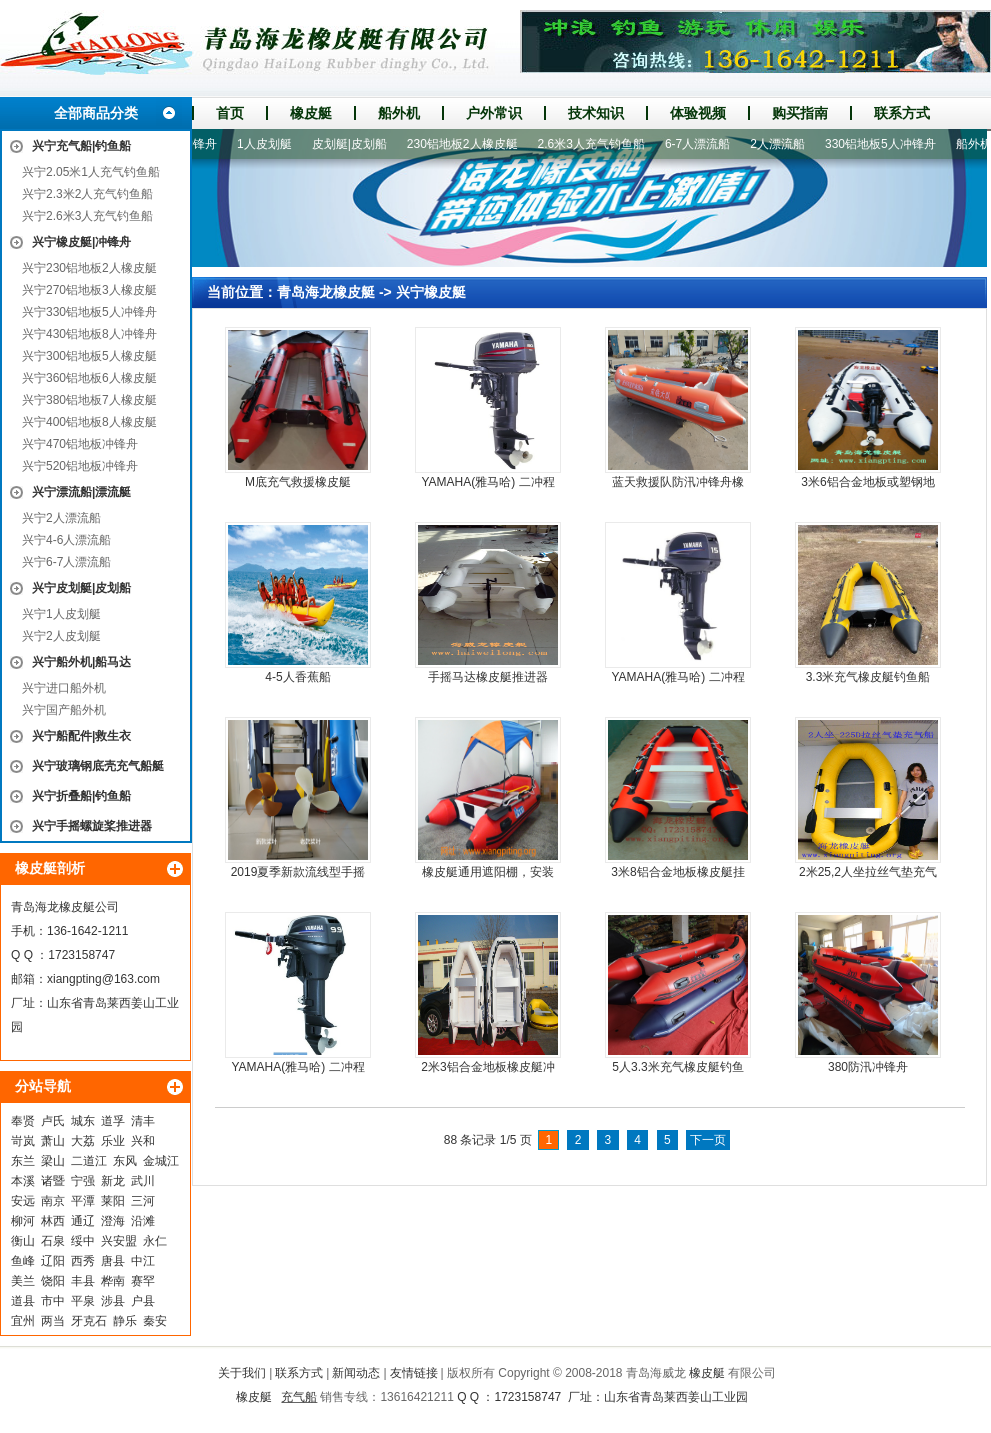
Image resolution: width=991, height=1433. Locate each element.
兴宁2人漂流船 (61, 518)
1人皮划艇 (270, 144)
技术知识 (596, 113)
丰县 (83, 1281)
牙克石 (89, 1321)
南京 (53, 1201)
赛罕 (143, 1281)
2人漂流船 (783, 144)
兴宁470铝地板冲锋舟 (80, 444)
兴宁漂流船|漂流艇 (81, 492)
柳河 (23, 1221)
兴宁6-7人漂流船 (66, 562)
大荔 (83, 1141)
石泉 (53, 1241)
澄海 (113, 1221)
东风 (125, 1161)
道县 (23, 1301)
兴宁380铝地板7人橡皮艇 (89, 400)
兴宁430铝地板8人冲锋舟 (89, 334)
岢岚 (23, 1141)
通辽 (83, 1221)
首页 (230, 113)
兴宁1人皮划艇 (61, 614)
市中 (53, 1301)
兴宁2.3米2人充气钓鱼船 (87, 194)
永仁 (155, 1241)
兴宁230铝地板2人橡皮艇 (89, 268)
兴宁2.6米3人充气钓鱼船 (87, 216)
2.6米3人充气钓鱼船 (597, 144)
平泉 (83, 1301)
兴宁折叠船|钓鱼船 (81, 796)
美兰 (23, 1281)
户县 (143, 1301)
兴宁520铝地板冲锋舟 (80, 466)
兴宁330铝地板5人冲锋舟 (89, 312)
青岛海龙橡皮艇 (326, 292)
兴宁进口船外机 (64, 688)
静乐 (125, 1321)
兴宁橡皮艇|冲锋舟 (81, 242)
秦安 (155, 1321)
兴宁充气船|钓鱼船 (81, 146)
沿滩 (143, 1221)
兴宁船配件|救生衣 (81, 736)
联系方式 (902, 113)
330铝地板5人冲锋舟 (886, 144)
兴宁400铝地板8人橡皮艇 (89, 422)
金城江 (161, 1161)
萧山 (53, 1141)
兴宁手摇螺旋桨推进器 (92, 826)
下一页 (708, 1140)
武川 (143, 1181)
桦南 (113, 1281)
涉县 (113, 1301)
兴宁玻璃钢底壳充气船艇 (98, 766)
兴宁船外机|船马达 (81, 662)
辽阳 (53, 1261)
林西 (53, 1221)
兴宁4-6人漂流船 (66, 540)
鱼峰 (23, 1261)
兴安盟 (119, 1241)
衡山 (23, 1241)
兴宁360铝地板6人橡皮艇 (89, 378)
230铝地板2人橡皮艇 (468, 144)
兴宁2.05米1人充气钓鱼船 (91, 172)
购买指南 (800, 113)
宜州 (23, 1321)
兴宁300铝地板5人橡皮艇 (89, 356)
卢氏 (53, 1121)
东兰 (23, 1161)
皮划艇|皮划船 (355, 144)
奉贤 (23, 1121)
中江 (143, 1261)
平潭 (83, 1201)
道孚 (113, 1121)
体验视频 (698, 113)
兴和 (143, 1141)
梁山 (53, 1161)
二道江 (89, 1161)
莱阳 (113, 1201)
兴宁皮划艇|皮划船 (81, 588)
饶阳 (53, 1281)
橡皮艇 (311, 113)
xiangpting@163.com (103, 979)
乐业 (113, 1141)
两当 (53, 1321)
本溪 (23, 1181)
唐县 (113, 1261)
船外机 (399, 113)
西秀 (83, 1261)
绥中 (83, 1241)
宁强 (83, 1181)
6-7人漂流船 (703, 144)
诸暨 (53, 1181)
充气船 (299, 1397)
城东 (83, 1121)
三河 (143, 1201)
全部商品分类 (96, 113)
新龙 (113, 1181)
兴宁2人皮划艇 (61, 636)
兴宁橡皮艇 (431, 292)
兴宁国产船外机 (64, 710)
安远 (23, 1201)
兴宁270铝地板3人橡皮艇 (89, 290)
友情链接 (414, 1373)
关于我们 (242, 1373)
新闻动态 (356, 1373)
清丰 (143, 1121)
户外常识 (494, 113)
